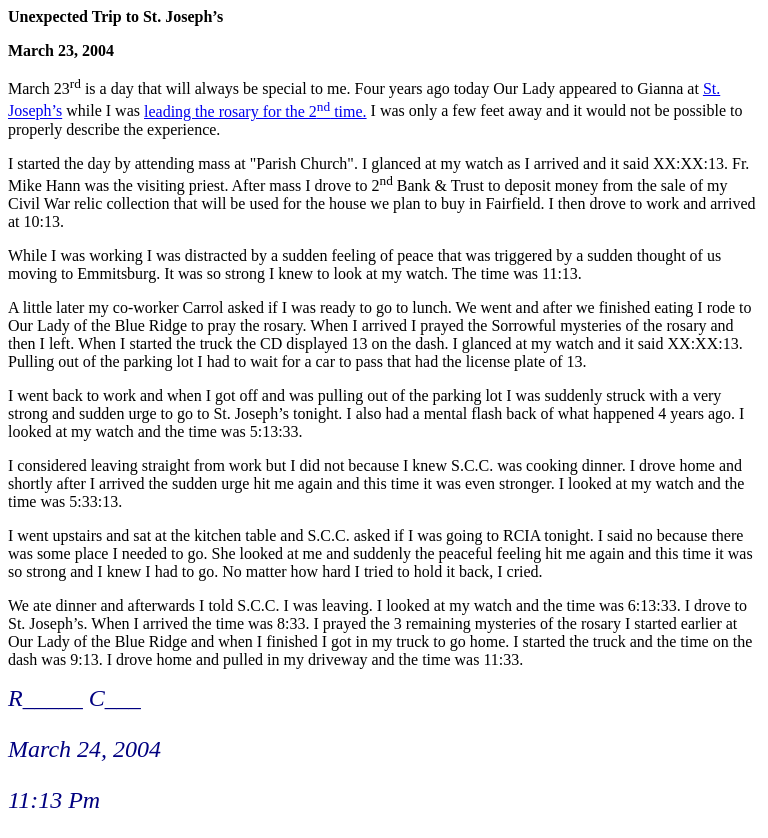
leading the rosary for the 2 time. (255, 111)
